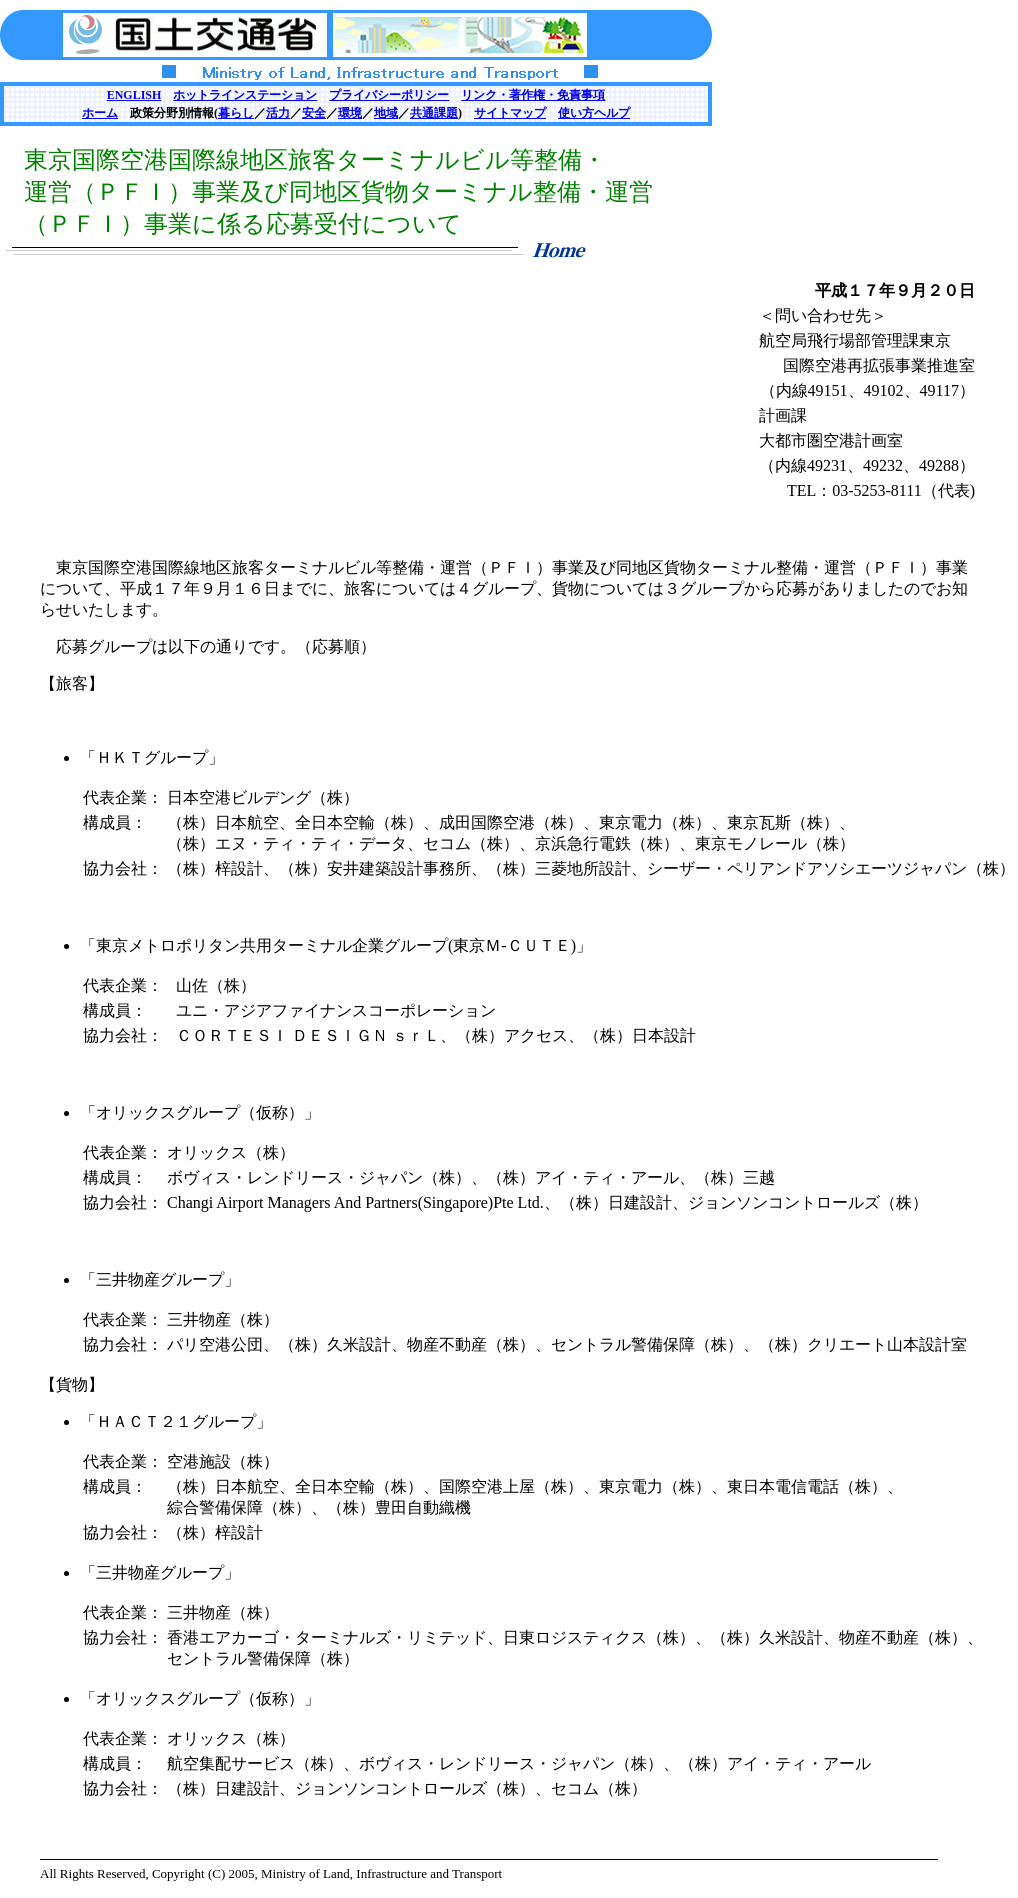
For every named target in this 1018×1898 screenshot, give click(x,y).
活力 (278, 113)
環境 (350, 113)
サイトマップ (510, 113)
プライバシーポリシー (389, 95)
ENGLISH (134, 95)
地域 (386, 113)
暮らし (236, 113)
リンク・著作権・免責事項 (533, 95)
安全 (314, 113)
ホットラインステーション (245, 95)
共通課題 (434, 113)
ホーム (100, 113)
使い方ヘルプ (594, 113)
